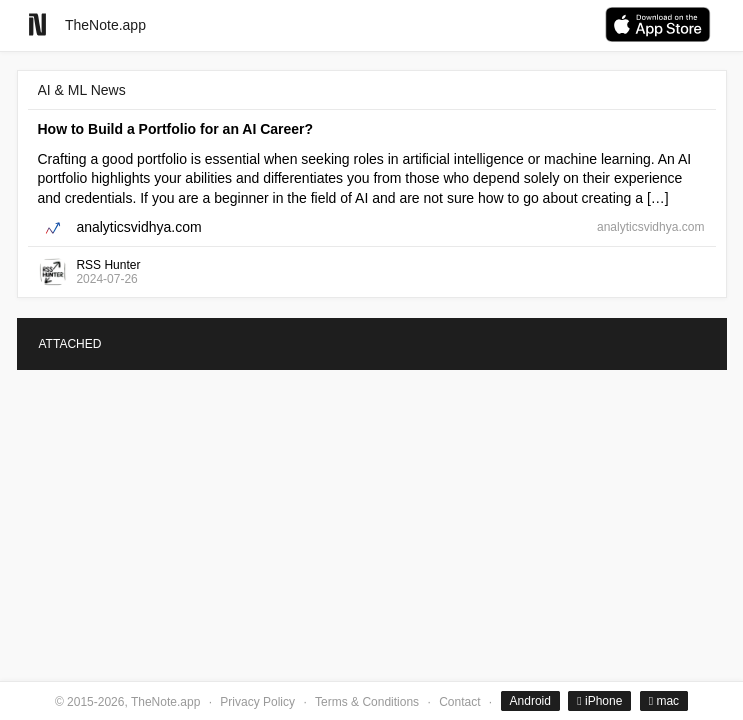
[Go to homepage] (37, 24)
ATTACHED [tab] (70, 344)
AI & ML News (82, 90)
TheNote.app (105, 25)
